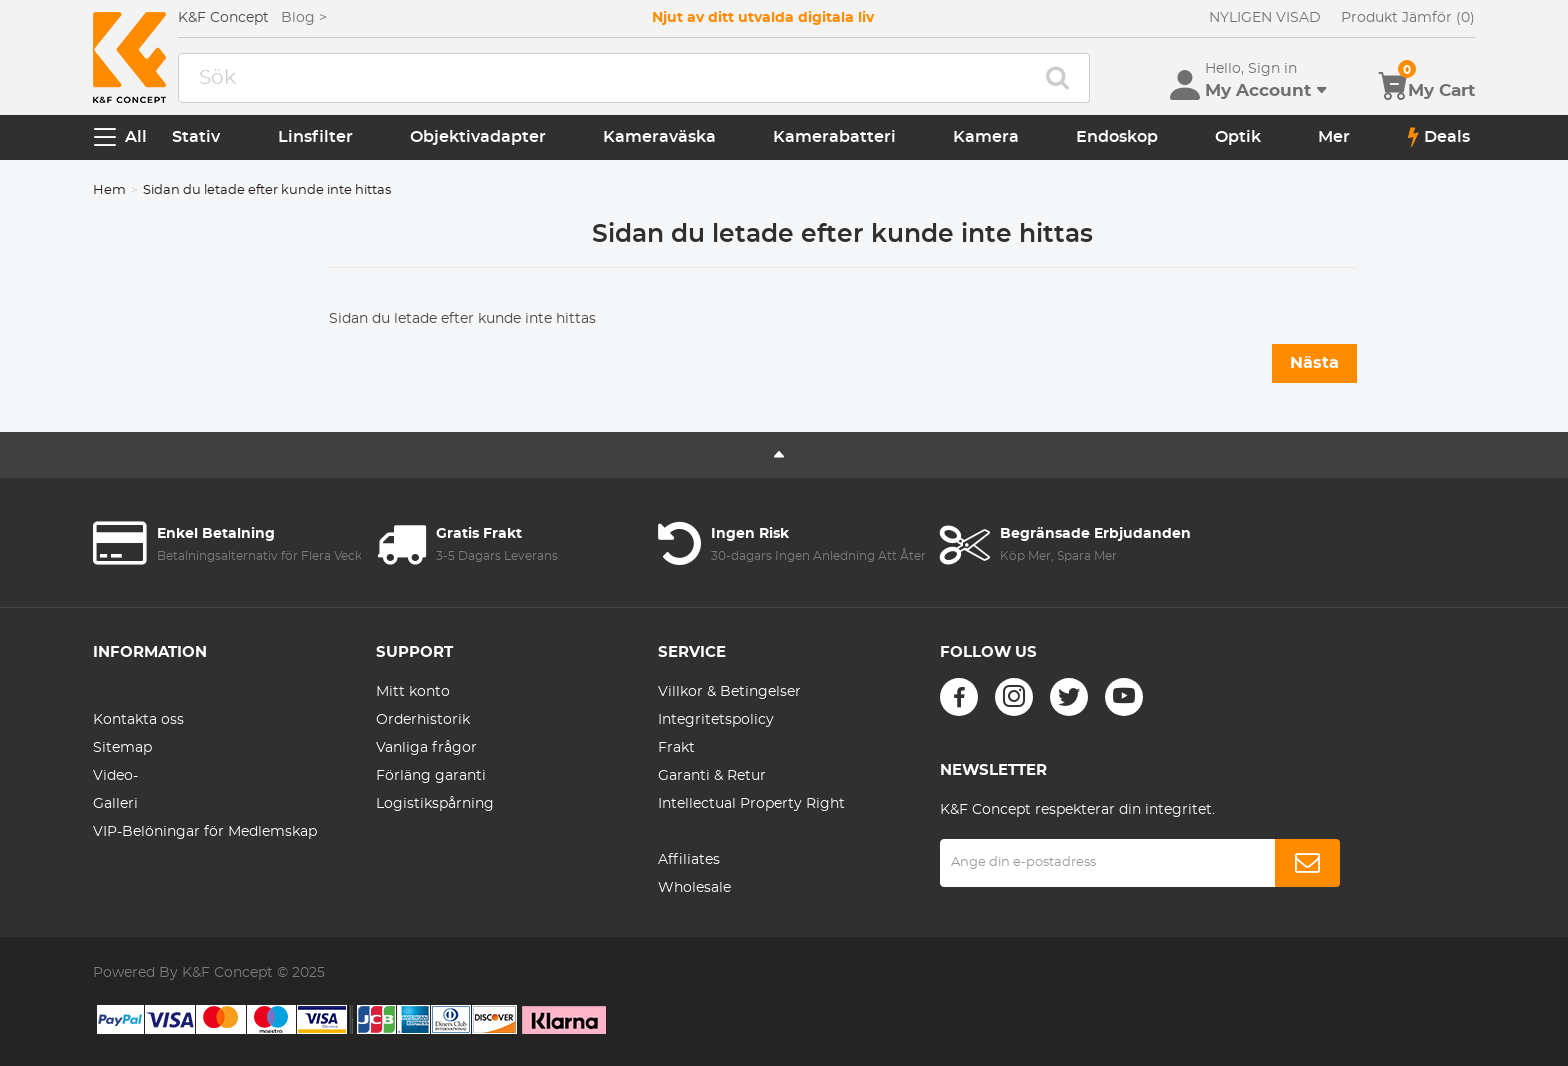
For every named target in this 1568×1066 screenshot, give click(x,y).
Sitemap (122, 748)
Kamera (986, 137)
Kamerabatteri (834, 137)
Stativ (196, 137)
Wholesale (694, 888)
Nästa (1314, 363)
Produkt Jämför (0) (1408, 18)
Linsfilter (315, 137)
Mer (1334, 137)
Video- (115, 776)
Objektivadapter (478, 137)
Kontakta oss (138, 720)
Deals (1439, 137)
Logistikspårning (435, 804)
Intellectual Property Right (751, 804)
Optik (1238, 137)
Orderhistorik (423, 720)
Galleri (115, 804)
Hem (109, 190)
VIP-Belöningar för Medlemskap (205, 832)
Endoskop (1117, 137)
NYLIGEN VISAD (1265, 18)
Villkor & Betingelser (729, 692)
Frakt (676, 748)
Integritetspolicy (716, 720)
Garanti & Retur (712, 776)
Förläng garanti (431, 776)
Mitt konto (413, 692)
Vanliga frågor (426, 748)
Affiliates (689, 860)
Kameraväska (659, 137)
